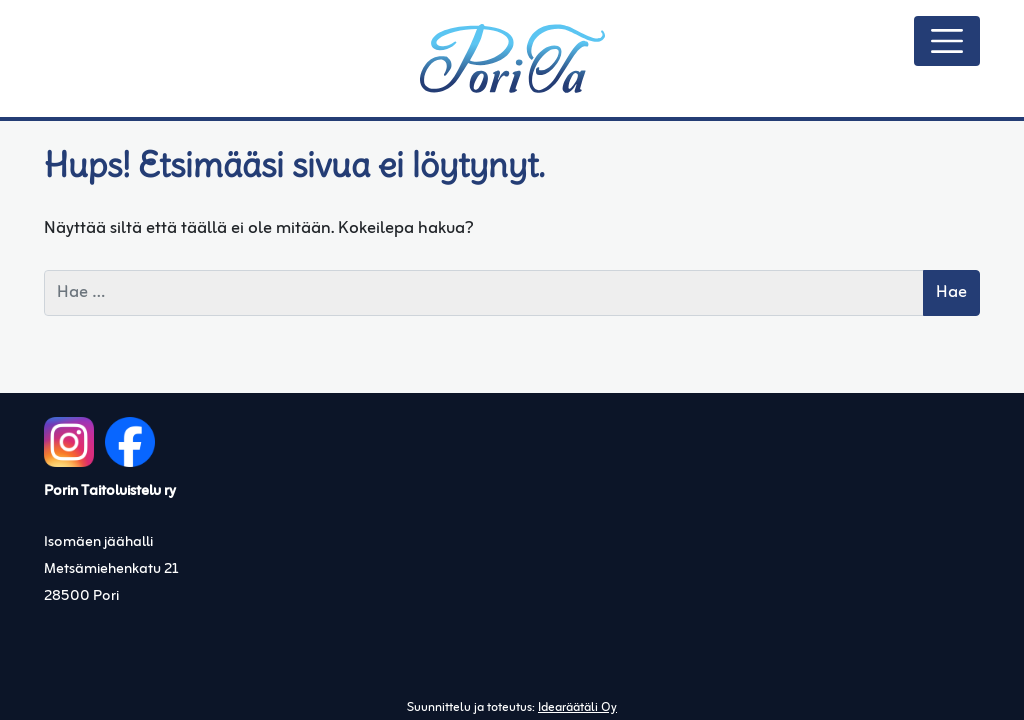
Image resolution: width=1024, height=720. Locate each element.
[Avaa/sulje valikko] (947, 41)
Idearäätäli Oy (577, 708)
